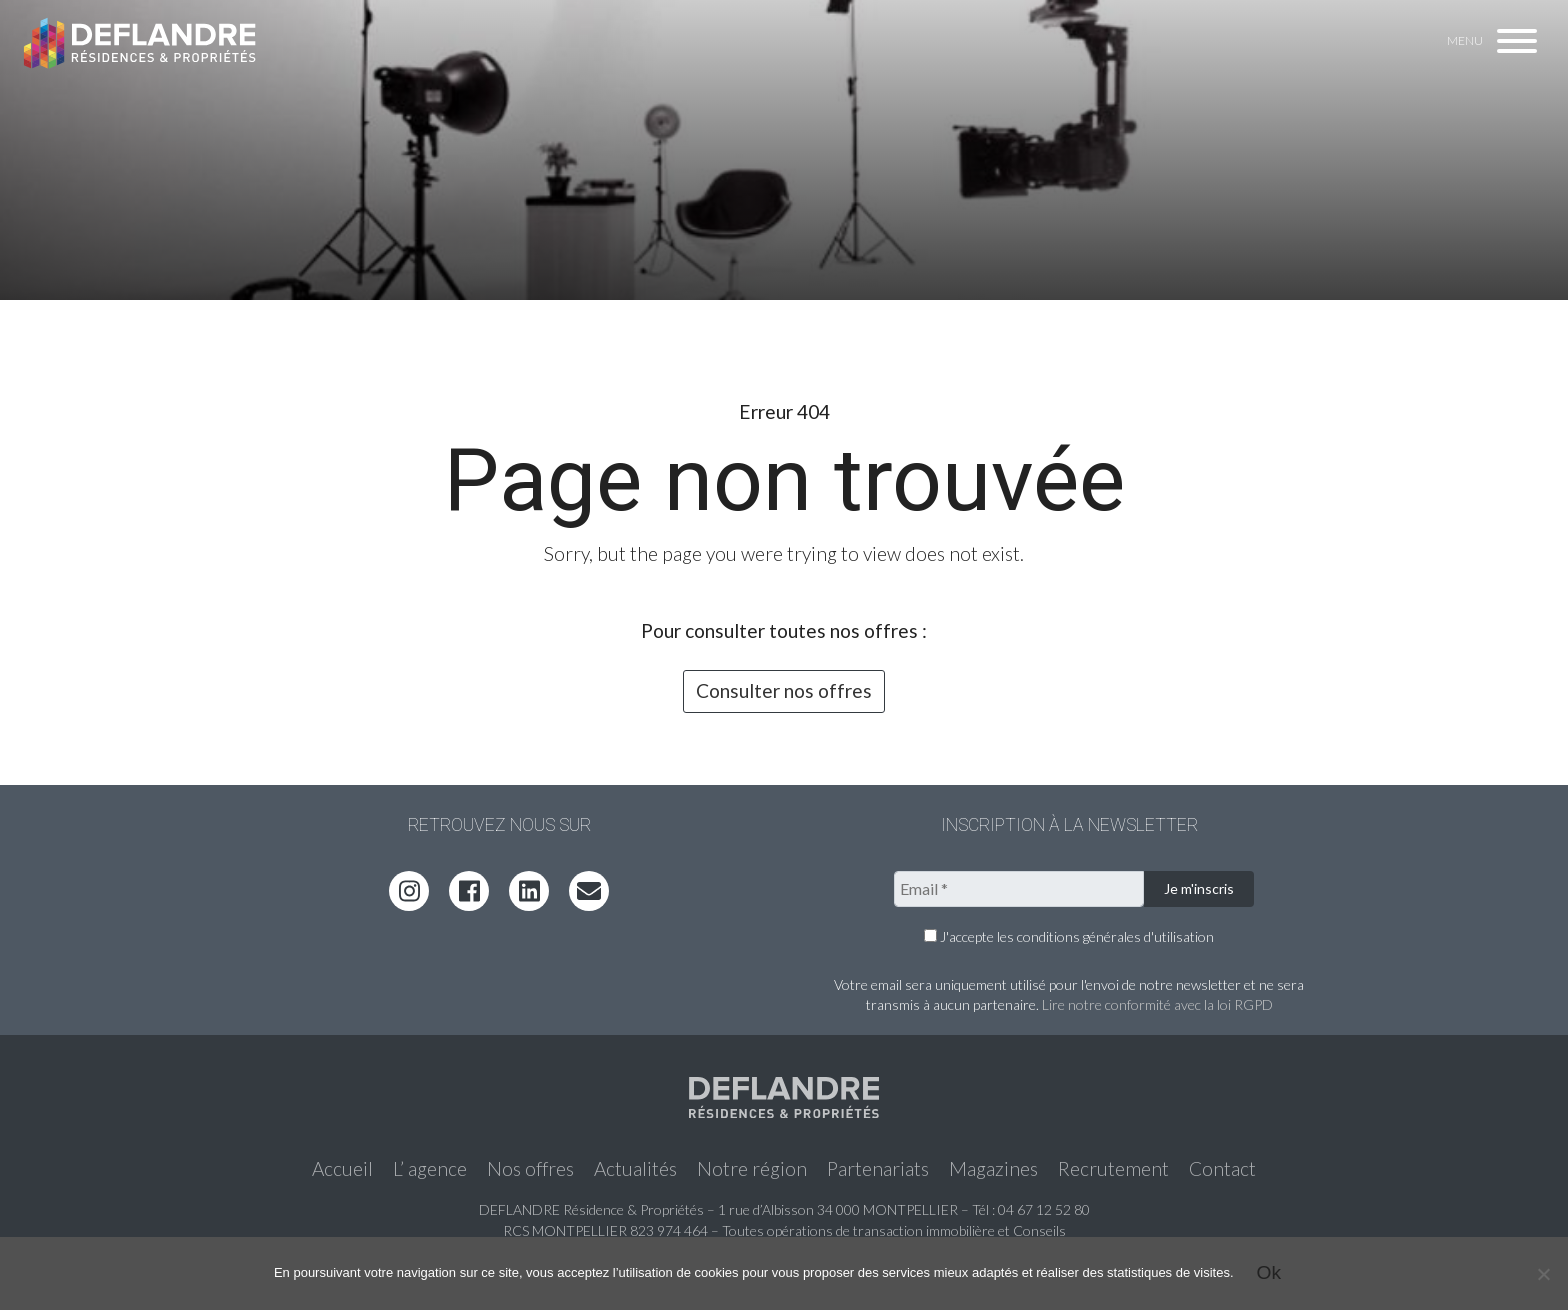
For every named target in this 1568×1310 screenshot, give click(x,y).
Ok (1269, 1272)
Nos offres (530, 1168)
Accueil (342, 1168)
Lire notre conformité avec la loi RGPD (1157, 1004)
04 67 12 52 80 (1044, 1209)
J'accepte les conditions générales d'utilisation (1069, 936)
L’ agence (430, 1168)
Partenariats (878, 1168)
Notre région (752, 1168)
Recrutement (1113, 1168)
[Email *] (1019, 889)
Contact (1222, 1168)
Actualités (635, 1168)
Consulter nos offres (784, 690)
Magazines (993, 1168)
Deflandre (141, 42)
